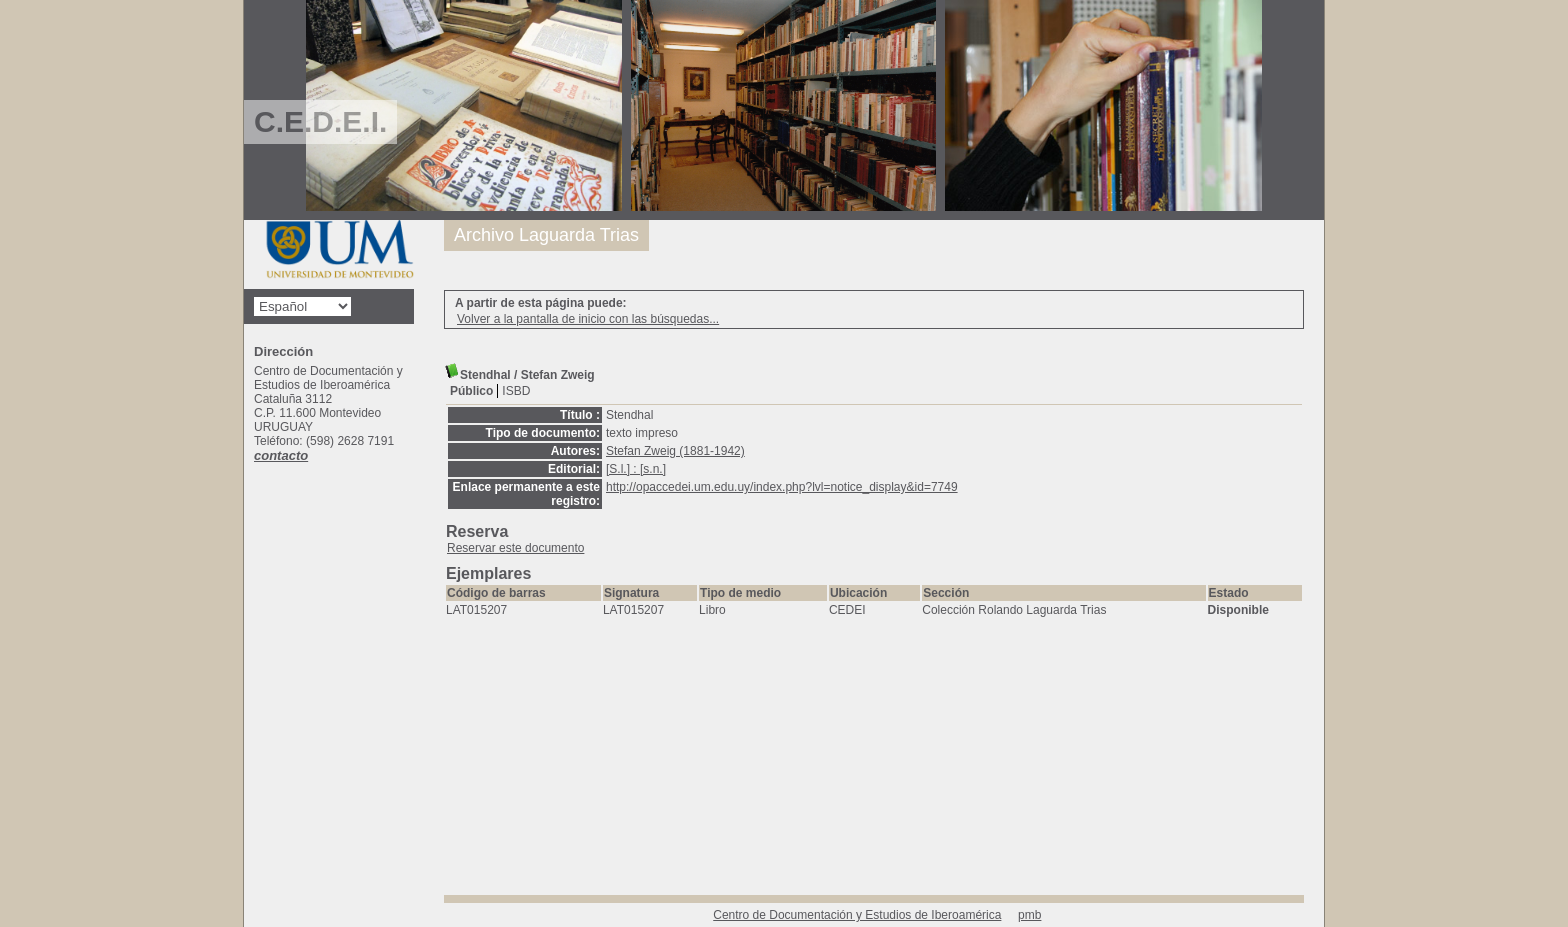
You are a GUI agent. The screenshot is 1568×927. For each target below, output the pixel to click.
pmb (1029, 915)
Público (471, 391)
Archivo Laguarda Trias (546, 235)
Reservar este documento (515, 548)
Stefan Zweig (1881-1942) (675, 451)
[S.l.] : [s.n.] (636, 469)
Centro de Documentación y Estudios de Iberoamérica (857, 915)
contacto (281, 455)
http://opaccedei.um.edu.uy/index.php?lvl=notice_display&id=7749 (782, 487)
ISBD (516, 391)
